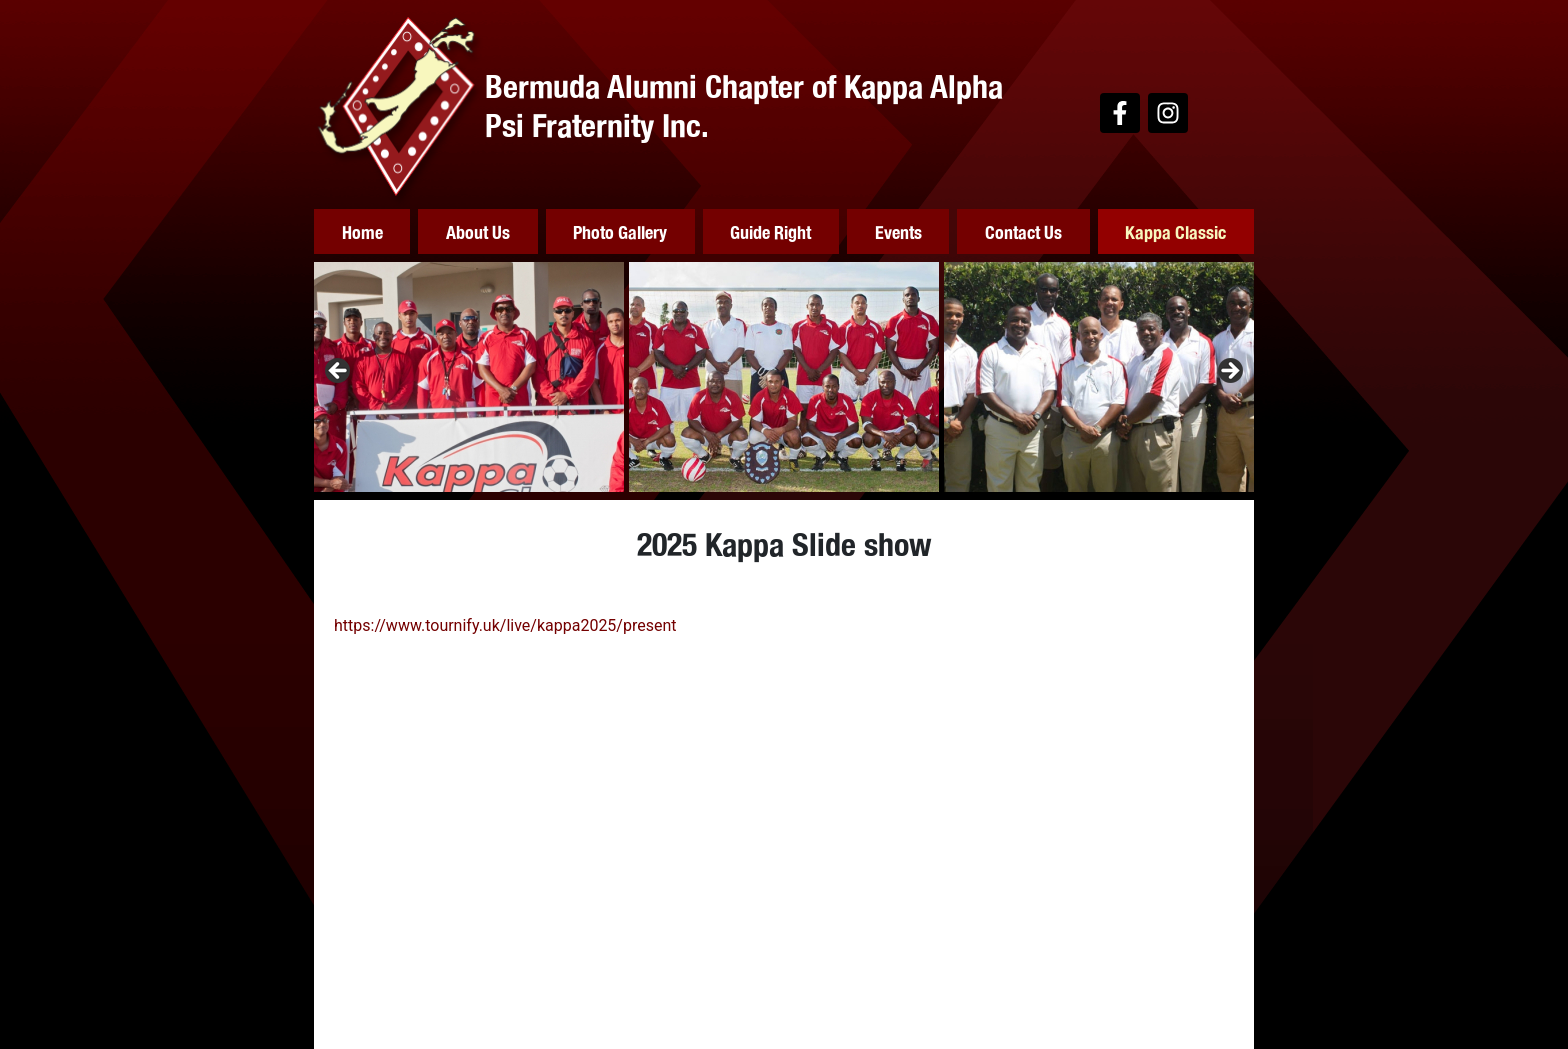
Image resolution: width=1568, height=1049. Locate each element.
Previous (339, 372)
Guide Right (770, 231)
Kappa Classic (1175, 231)
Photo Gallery (620, 231)
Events (898, 231)
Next (1229, 372)
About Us (478, 231)
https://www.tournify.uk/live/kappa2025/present (505, 625)
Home (362, 231)
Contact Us (1023, 231)
